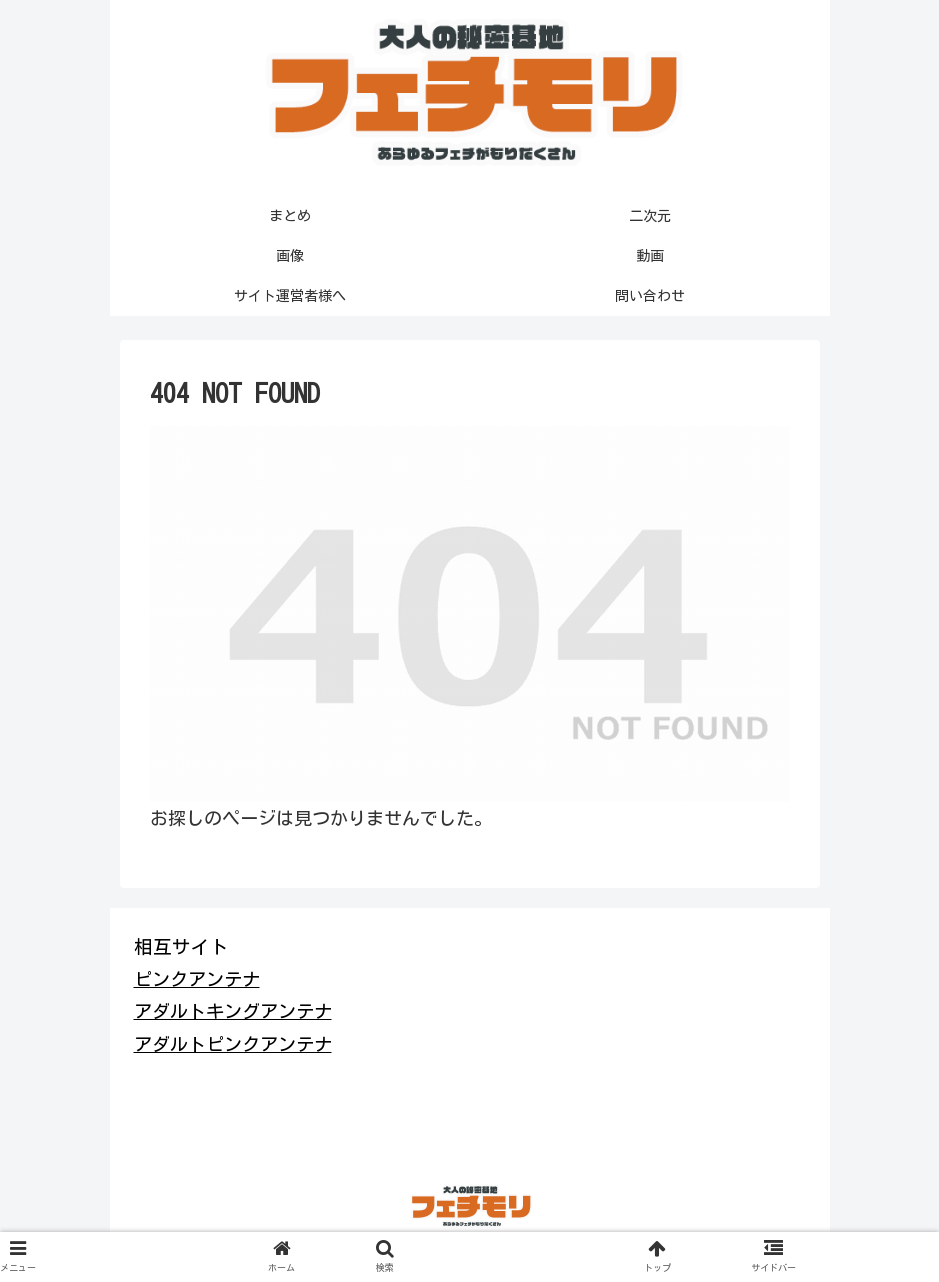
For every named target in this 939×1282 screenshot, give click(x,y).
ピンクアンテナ (197, 979)
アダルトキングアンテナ (233, 1011)
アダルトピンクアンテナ (233, 1044)
